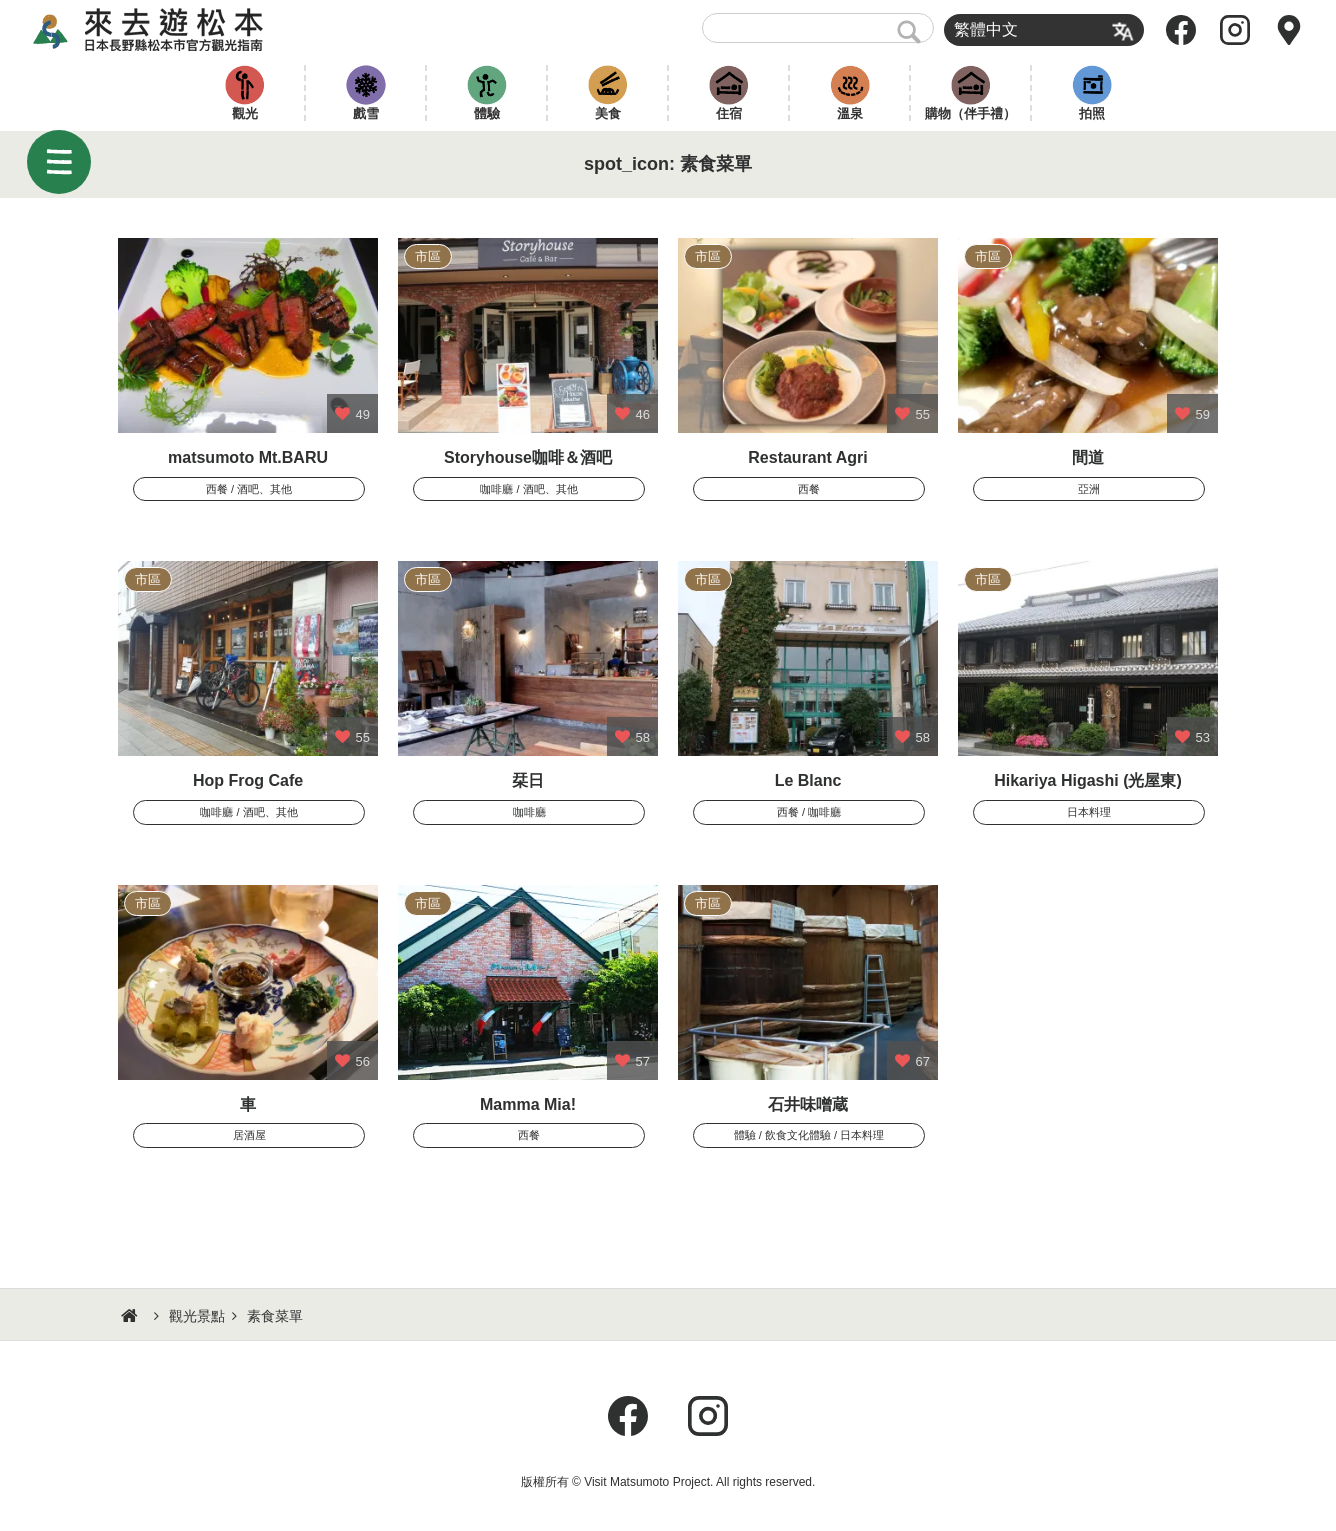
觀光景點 (197, 1316)
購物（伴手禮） (970, 113)
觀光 (245, 113)
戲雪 (366, 113)
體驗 (487, 113)
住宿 (729, 113)
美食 (608, 113)
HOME (132, 1316)
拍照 (1092, 113)
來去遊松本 (165, 30)
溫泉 (850, 113)
